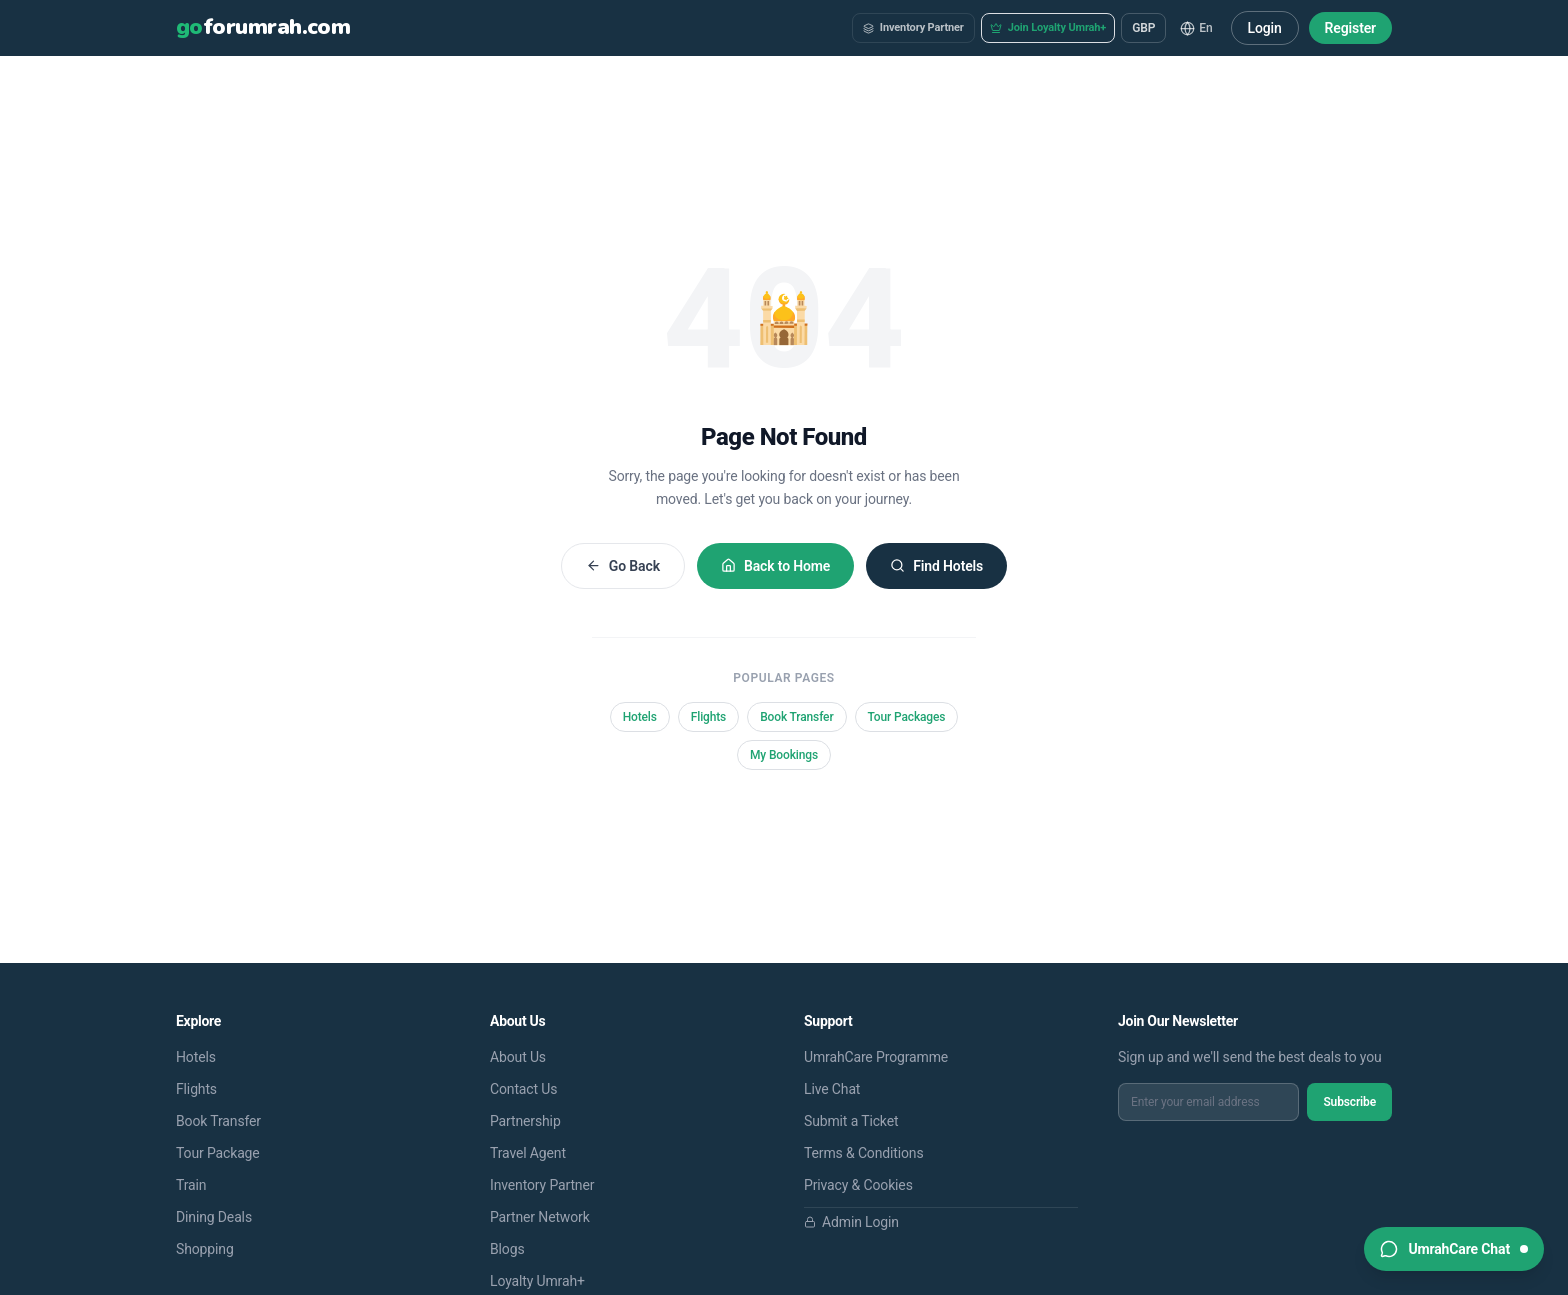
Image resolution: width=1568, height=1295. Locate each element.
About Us (518, 1057)
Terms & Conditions (864, 1153)
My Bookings (784, 755)
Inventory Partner (913, 27)
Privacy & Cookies (858, 1185)
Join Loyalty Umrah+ (1048, 27)
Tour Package (218, 1153)
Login (1265, 28)
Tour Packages (907, 717)
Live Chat (832, 1089)
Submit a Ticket (851, 1121)
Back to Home (775, 566)
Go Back (623, 566)
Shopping (205, 1249)
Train (191, 1185)
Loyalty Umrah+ (537, 1281)
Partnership (525, 1121)
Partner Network (540, 1217)
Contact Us (523, 1089)
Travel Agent (528, 1153)
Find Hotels (936, 566)
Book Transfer (796, 717)
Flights (708, 717)
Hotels (640, 717)
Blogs (507, 1249)
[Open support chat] (1454, 1249)
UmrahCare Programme (876, 1057)
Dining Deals (214, 1217)
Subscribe (1349, 1102)
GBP (1143, 28)
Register (1350, 28)
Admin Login (851, 1222)
